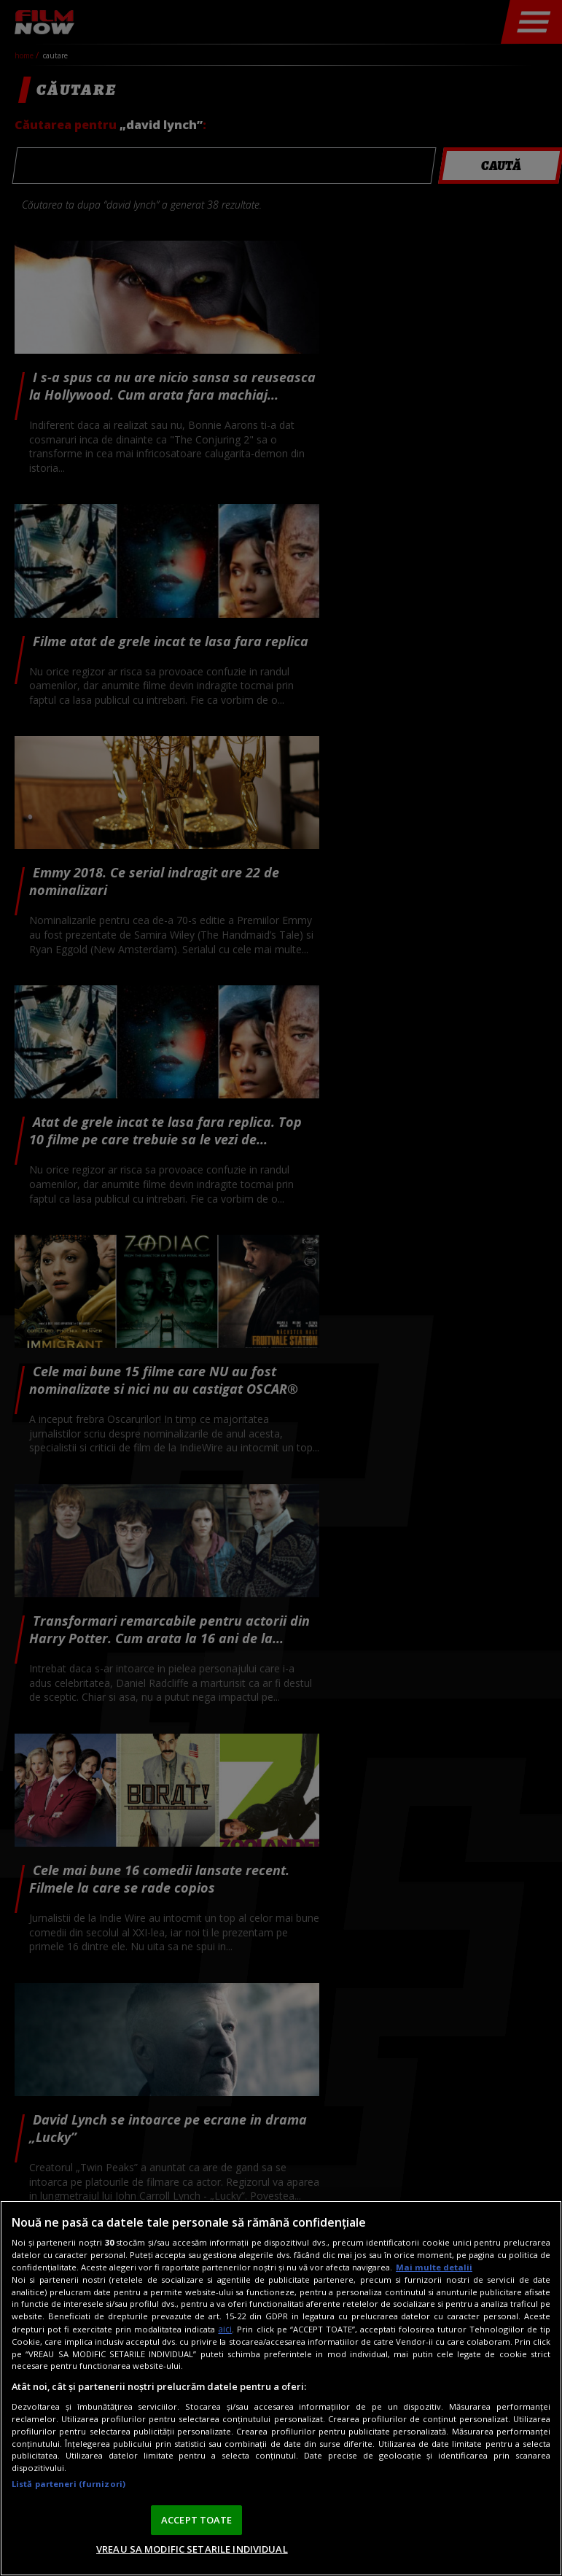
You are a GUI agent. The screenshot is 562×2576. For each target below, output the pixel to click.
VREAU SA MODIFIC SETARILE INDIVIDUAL (192, 2549)
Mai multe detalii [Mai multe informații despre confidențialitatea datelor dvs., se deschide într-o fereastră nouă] (434, 2267)
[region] (281, 2388)
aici (225, 2329)
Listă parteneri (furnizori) (68, 2483)
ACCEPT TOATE (197, 2519)
